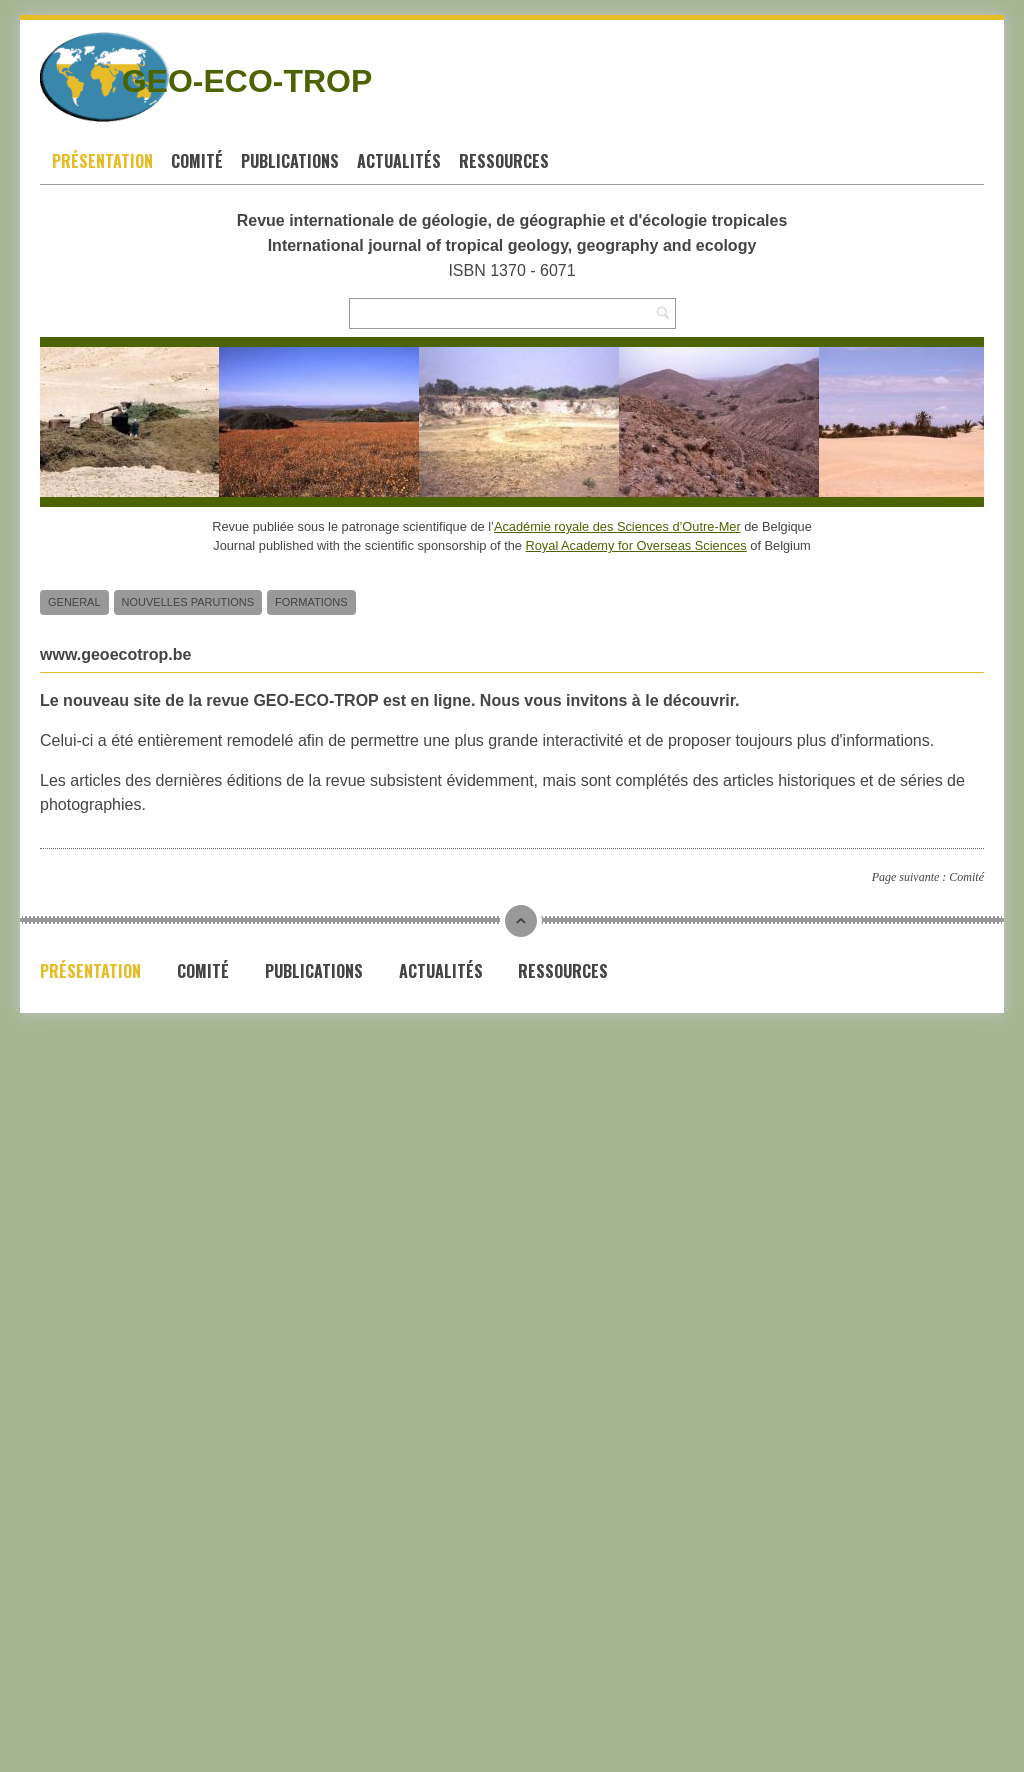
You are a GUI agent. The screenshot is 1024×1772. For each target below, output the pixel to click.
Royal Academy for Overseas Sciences (636, 545)
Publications (290, 161)
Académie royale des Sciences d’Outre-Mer (617, 526)
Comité (197, 161)
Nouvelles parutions (188, 602)
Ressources (504, 161)
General (74, 602)
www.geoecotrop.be (115, 654)
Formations (311, 602)
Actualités (399, 161)
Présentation (102, 161)
